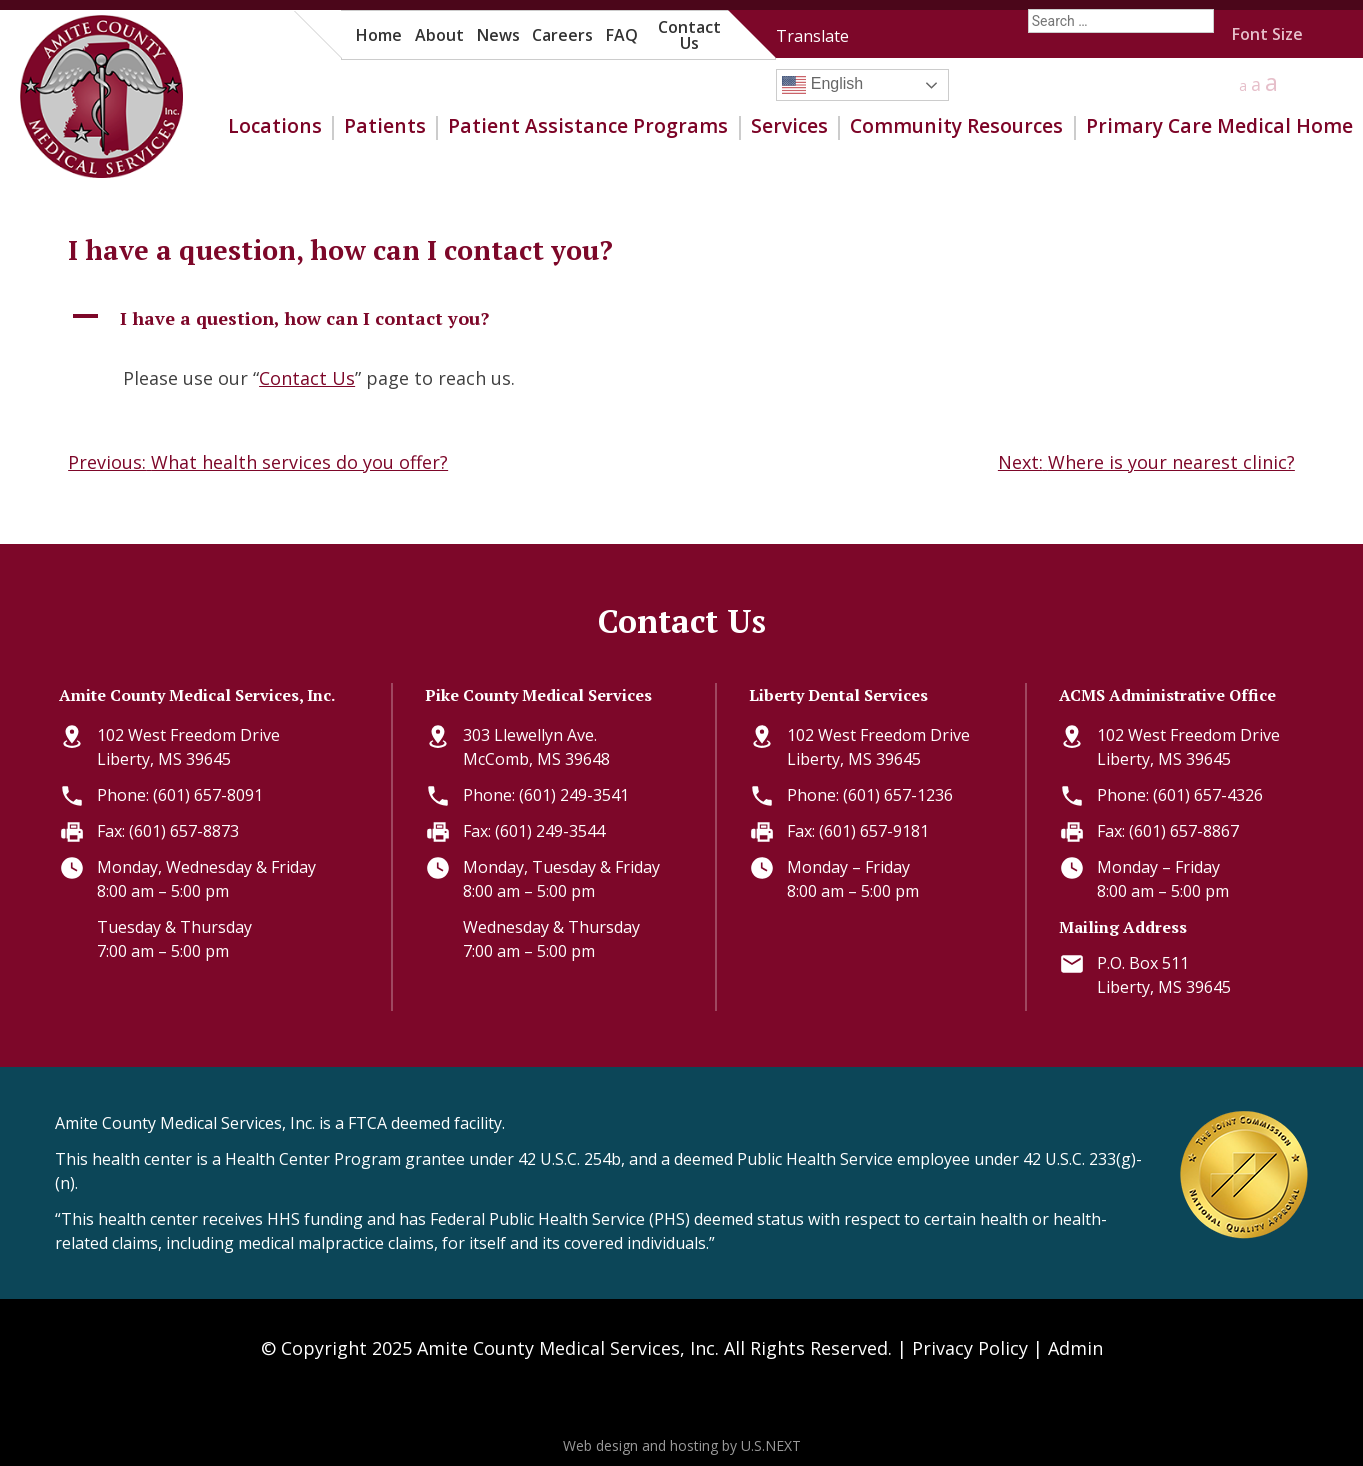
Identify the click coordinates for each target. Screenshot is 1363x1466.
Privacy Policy (970, 1348)
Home (379, 35)
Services (789, 126)
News (498, 35)
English (822, 85)
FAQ (622, 35)
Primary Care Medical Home (1219, 126)
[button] (681, 318)
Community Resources (956, 126)
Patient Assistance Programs (588, 126)
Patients (385, 126)
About (439, 35)
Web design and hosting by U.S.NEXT (682, 1445)
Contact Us (689, 35)
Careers (562, 35)
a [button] (1243, 85)
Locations (275, 126)
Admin (1075, 1348)
